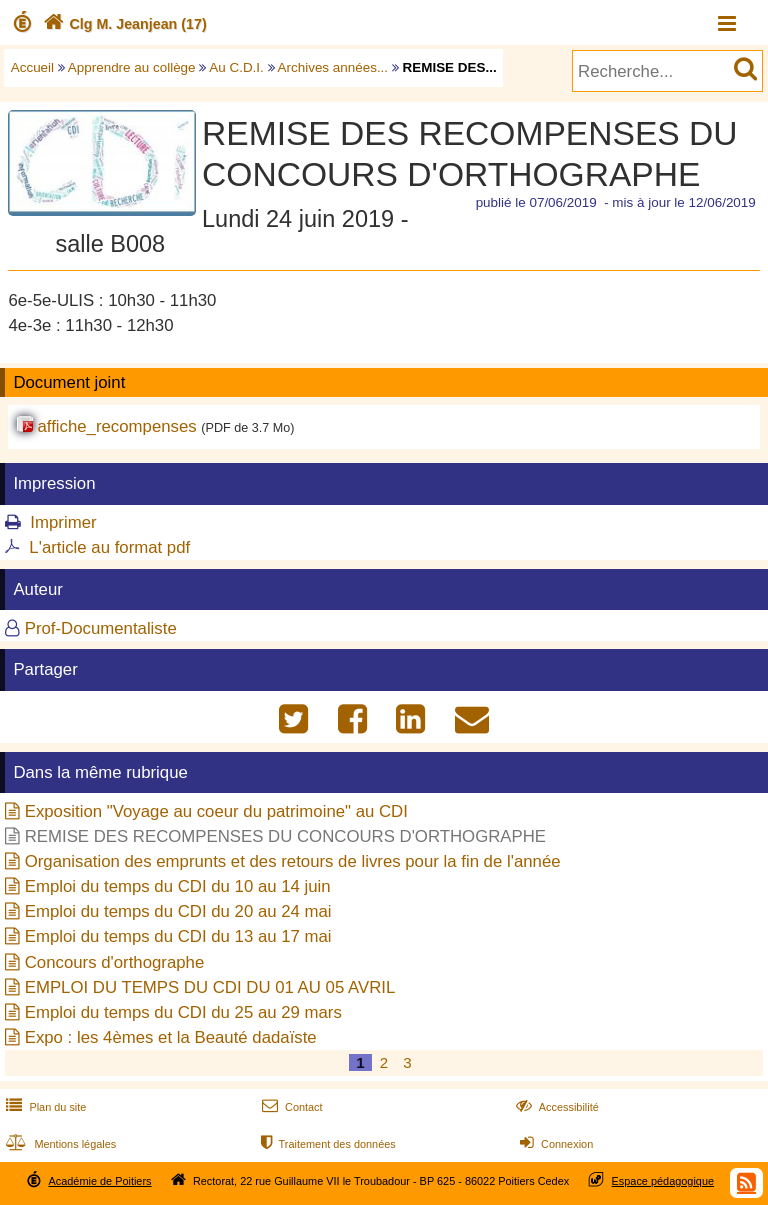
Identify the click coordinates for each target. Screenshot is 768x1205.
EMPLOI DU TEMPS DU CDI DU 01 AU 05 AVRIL (210, 987)
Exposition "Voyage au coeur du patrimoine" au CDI (216, 811)
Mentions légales (59, 1144)
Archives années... (333, 67)
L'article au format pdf (109, 547)
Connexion (554, 1144)
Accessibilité (555, 1107)
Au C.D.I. (236, 67)
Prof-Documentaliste (101, 628)
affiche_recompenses (116, 426)
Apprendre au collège (132, 67)
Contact (290, 1107)
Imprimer (63, 522)
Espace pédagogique (663, 1181)
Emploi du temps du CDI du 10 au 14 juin (178, 886)
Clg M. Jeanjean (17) (123, 24)
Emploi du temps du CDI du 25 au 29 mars (183, 1012)
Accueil (32, 67)
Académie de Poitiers (99, 1181)
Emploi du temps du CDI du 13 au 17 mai (178, 936)
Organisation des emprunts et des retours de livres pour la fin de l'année (293, 861)
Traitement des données (326, 1144)
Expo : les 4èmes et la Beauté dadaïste (171, 1037)
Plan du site (44, 1107)
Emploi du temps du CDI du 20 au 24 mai (178, 911)
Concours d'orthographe (115, 962)
